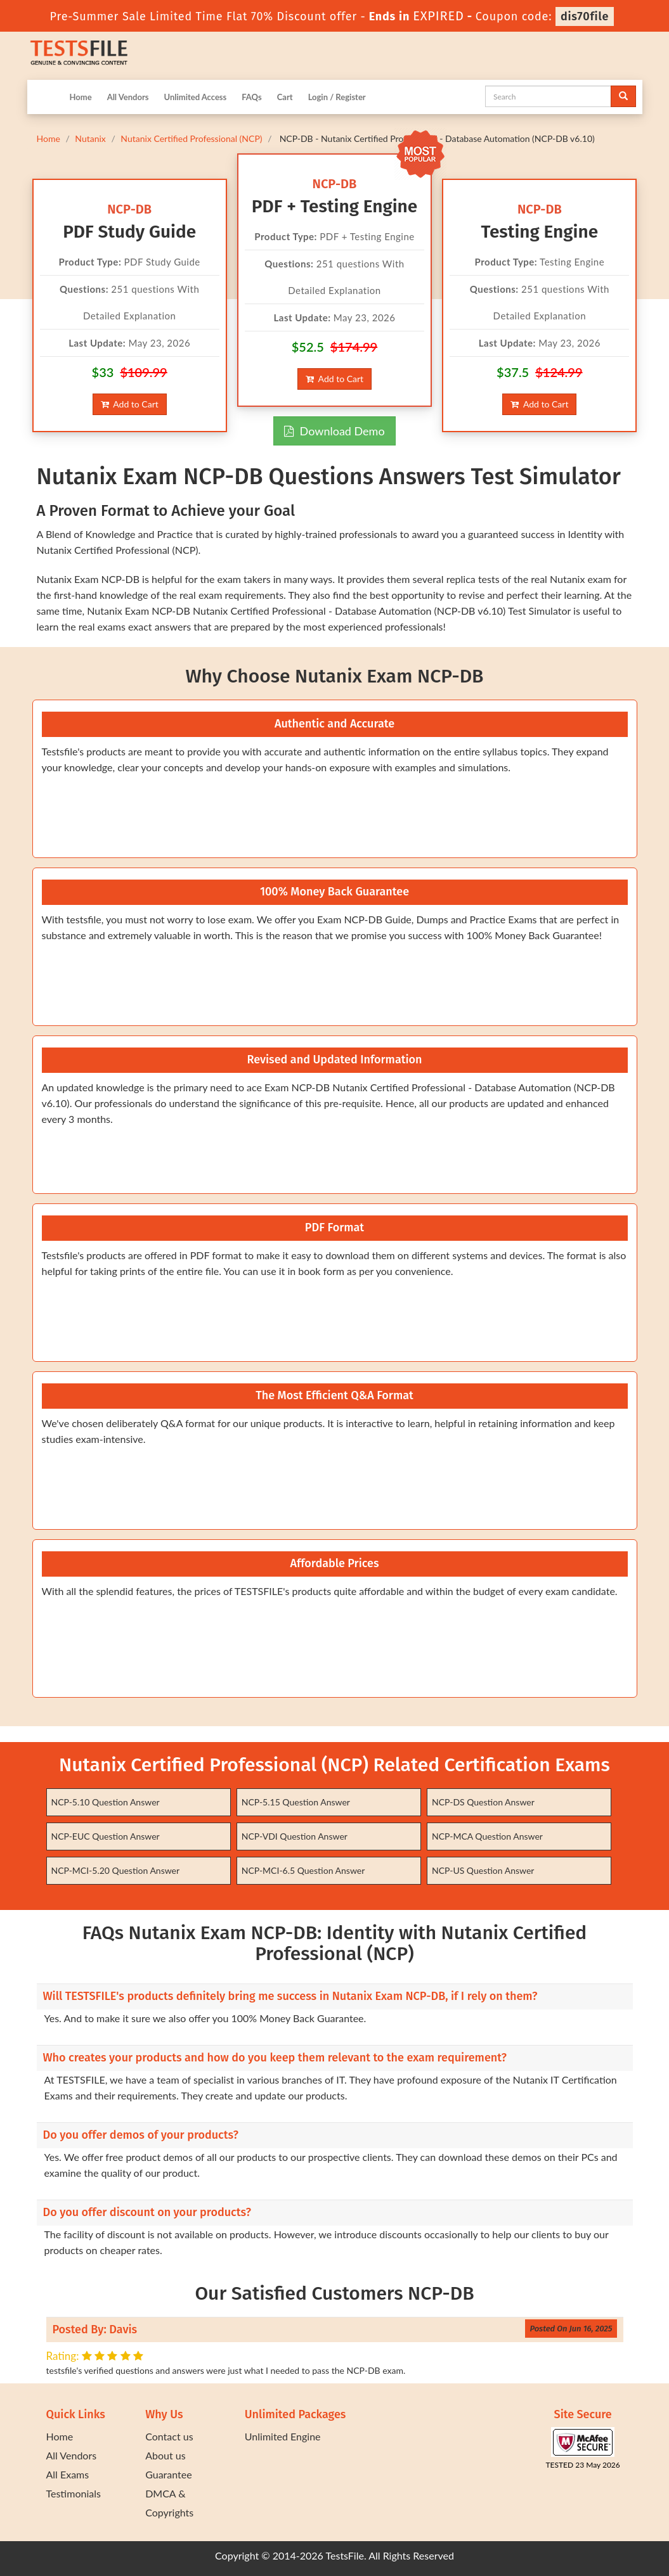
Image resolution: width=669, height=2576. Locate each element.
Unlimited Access (195, 97)
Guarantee (168, 2474)
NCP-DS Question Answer (483, 1802)
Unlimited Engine (283, 2436)
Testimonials (73, 2493)
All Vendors (128, 97)
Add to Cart (130, 404)
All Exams (67, 2474)
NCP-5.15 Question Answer (296, 1802)
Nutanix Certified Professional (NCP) (191, 138)
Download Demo (334, 431)
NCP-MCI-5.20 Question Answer (115, 1870)
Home (81, 97)
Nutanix (90, 138)
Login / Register (337, 97)
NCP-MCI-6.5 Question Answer (303, 1870)
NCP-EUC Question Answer (105, 1836)
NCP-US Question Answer (483, 1870)
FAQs (251, 97)
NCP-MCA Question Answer (487, 1836)
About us (165, 2455)
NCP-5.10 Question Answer (105, 1802)
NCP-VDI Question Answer (294, 1836)
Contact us (169, 2436)
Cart (285, 97)
